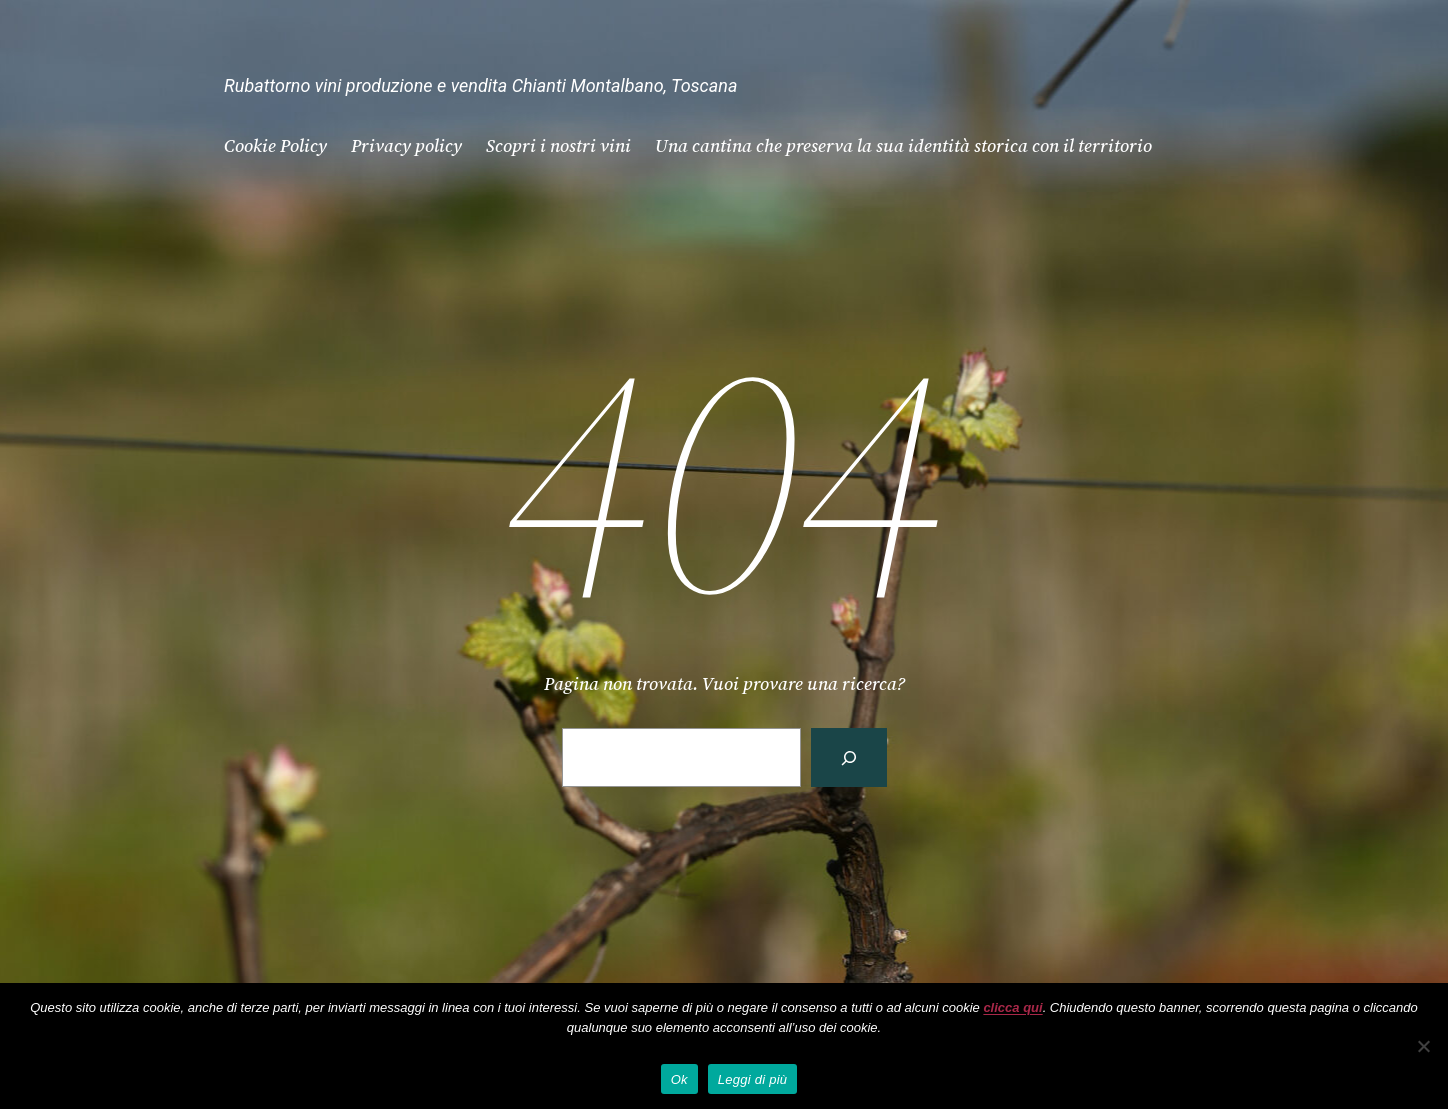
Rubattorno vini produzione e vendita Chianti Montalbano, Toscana (480, 85)
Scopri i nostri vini (558, 145)
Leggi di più (753, 1079)
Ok (679, 1079)
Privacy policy (406, 145)
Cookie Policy (275, 145)
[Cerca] (849, 757)
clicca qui (1012, 1007)
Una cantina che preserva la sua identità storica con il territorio (903, 145)
